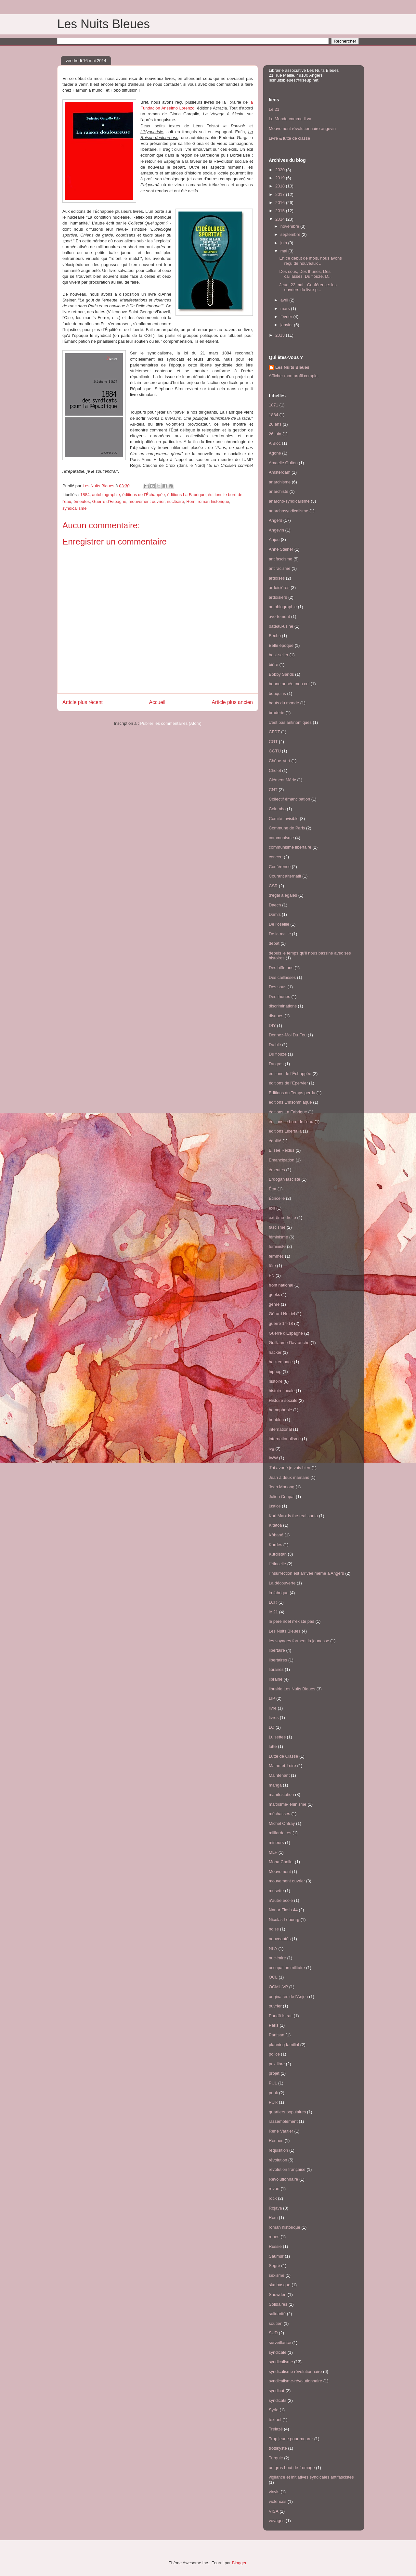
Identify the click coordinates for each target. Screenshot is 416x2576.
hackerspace (281, 1361)
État (272, 1188)
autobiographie (106, 494)
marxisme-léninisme (287, 1804)
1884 (85, 494)
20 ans (275, 424)
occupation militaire (287, 1967)
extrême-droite (282, 1217)
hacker (275, 1352)
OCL (273, 1977)
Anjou (274, 539)
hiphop (275, 1371)
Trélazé (276, 2429)
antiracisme (279, 568)
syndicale (277, 2352)
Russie (275, 2246)
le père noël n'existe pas (291, 1621)
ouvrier (275, 2006)
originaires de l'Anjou (288, 1996)
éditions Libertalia (285, 1131)
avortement (279, 616)
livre (273, 1708)
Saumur (276, 2256)
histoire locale (282, 1390)
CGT (273, 741)
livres (274, 1717)
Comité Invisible (284, 818)
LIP (272, 1698)
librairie (275, 1679)
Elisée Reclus (281, 1150)
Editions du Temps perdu (292, 1092)
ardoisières (279, 587)
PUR (273, 2102)
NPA (273, 1948)
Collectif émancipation (289, 799)
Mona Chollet (281, 1861)
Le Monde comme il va (290, 118)
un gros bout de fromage (292, 2467)
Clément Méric (282, 779)
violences (277, 2501)
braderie (276, 712)
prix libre (277, 2063)
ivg (271, 1448)
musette (276, 1890)
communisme (281, 837)
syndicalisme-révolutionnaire (295, 2380)
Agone (275, 453)
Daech (275, 905)
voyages (276, 2520)
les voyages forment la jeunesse (299, 1640)
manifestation (281, 1794)
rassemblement (283, 2121)
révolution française (287, 2169)
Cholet (275, 770)
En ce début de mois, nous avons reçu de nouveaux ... (310, 261)
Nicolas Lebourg (284, 1919)
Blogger (239, 2562)
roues (274, 2236)
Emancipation (281, 1160)
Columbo (277, 808)
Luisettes (277, 1737)
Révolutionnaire (283, 2179)
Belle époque (281, 645)
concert (276, 856)
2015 (280, 210)
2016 (280, 202)
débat (274, 943)
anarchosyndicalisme (288, 510)
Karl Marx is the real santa (293, 1515)
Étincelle (277, 1198)
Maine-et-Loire (282, 1765)
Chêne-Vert (279, 760)
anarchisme (280, 482)
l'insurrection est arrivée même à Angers (306, 1573)
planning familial (284, 2044)
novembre (290, 226)
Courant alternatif (285, 876)
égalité (275, 1140)
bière (273, 664)
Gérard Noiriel (282, 1313)
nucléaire (175, 501)
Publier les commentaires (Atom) (171, 723)
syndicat (276, 2390)
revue (274, 2188)
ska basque (280, 2284)
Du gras (276, 1063)
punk (273, 2092)
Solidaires (278, 2304)
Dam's (274, 914)
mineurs (276, 1842)
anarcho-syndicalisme (289, 501)
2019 (280, 177)
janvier (287, 324)
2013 (280, 335)
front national (281, 1285)
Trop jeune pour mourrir (291, 2438)
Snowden (277, 2294)
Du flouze (278, 1054)
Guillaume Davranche (289, 1342)
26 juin (275, 433)
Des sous (277, 986)
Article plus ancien (232, 702)
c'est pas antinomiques (290, 722)
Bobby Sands (281, 674)
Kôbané (276, 1534)
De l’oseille (279, 924)
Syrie (274, 2409)
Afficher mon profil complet (294, 375)
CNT (273, 789)
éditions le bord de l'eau (291, 1121)
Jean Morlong (281, 1486)
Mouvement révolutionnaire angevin (302, 128)
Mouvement (280, 1871)
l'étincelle (277, 1563)
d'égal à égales (283, 895)
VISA (274, 2511)
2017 (280, 194)
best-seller (278, 654)
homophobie (280, 1409)
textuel (275, 2419)
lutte (273, 1746)
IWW (273, 1457)
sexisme (276, 2275)
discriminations (283, 1006)
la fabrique (279, 1592)
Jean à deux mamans (289, 1477)
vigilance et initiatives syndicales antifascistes (311, 2477)
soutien (275, 2323)
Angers (275, 520)
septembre (291, 234)
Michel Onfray (282, 1823)
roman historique (213, 501)
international (280, 1429)
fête (272, 1265)
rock (273, 2198)
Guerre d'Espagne (109, 501)
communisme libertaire (290, 847)
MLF (273, 1852)
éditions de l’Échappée (143, 494)
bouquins (277, 693)
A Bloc (275, 443)
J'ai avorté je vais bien (289, 1467)
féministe (277, 1246)
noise (274, 1929)
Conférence (280, 866)
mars (285, 308)
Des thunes (279, 996)
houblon (276, 1419)
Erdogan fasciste (284, 1179)
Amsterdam (279, 472)
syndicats (277, 2400)
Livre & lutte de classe (289, 138)
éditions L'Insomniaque (290, 1102)
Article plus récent (82, 702)
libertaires (278, 1660)
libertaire (277, 1650)
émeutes (81, 501)
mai (284, 251)
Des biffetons (281, 967)
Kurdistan (278, 1554)
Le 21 (274, 109)
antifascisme (280, 559)
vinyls (274, 2491)
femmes (276, 1256)
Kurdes (275, 1544)
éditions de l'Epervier (288, 1083)
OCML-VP (278, 1986)
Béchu (275, 635)
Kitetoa (275, 1525)
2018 (280, 186)
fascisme (277, 1227)
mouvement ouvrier (147, 501)
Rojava (275, 2208)
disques (276, 1015)
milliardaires (280, 1832)
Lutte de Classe (283, 1756)
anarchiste (278, 491)
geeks (274, 1294)
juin (284, 242)
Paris (274, 2025)
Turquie (276, 2457)
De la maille (280, 933)
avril (284, 300)
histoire (275, 1381)
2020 (280, 169)
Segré (274, 2265)
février (286, 316)
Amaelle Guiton (283, 462)
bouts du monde (284, 702)
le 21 (273, 1611)
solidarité (277, 2313)
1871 (273, 405)
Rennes (276, 2140)
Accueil (157, 702)
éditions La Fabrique (186, 494)
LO (271, 1727)
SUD (273, 2332)
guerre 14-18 (281, 1323)
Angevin (276, 530)
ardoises (277, 578)
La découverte (282, 1583)
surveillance (280, 2342)
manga (275, 1785)
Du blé (275, 1044)
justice (275, 1506)
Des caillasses (282, 977)
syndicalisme (74, 508)
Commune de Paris (287, 828)
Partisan (276, 2034)
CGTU (275, 751)
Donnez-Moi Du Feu (287, 1034)
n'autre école (281, 1900)
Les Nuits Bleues (103, 24)
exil (272, 1208)
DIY (272, 1025)
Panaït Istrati (280, 2015)
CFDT (274, 731)
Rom (191, 501)
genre (274, 1304)
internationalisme (285, 1438)
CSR (273, 885)
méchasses (279, 1813)
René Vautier (281, 2131)
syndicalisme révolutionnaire (295, 2371)
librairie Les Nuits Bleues (292, 1688)
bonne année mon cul (289, 683)
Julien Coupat (282, 1496)
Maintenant (279, 1775)
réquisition (278, 2150)
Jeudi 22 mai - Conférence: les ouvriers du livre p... (307, 287)
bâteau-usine (281, 626)
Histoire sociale (283, 1400)
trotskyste (278, 2448)
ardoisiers (278, 597)
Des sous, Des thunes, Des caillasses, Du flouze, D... (305, 274)
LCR (273, 1602)
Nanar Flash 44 (283, 1909)
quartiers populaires (287, 2111)
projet (274, 2073)
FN (271, 1275)
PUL (273, 2083)
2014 (280, 219)
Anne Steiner (281, 549)
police (274, 2054)
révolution (278, 2160)
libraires (276, 1669)
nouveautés (280, 1938)
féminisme (278, 1237)
